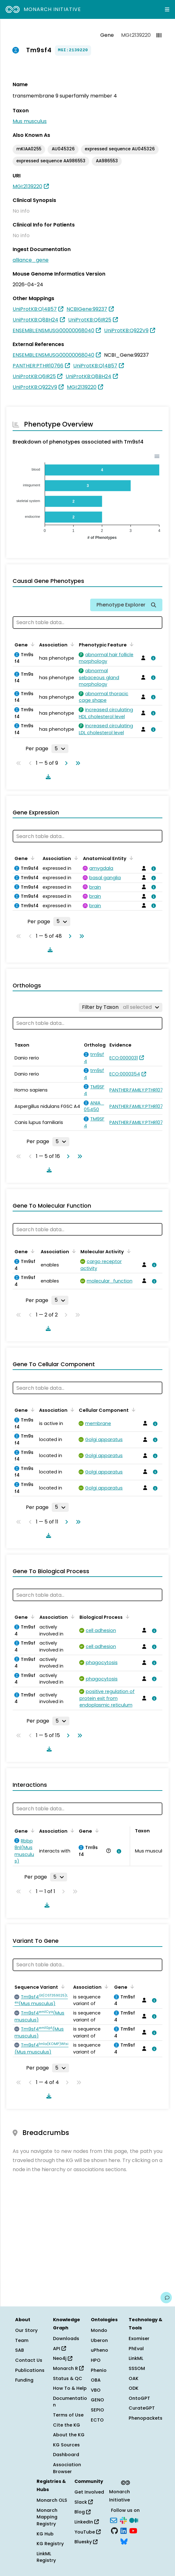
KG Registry (50, 2543)
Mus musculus (30, 121)
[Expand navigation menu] (167, 9)
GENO (97, 2400)
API (59, 2348)
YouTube (87, 2532)
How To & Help (70, 2388)
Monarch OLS (52, 2500)
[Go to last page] (76, 763)
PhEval (136, 2348)
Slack (83, 2502)
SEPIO (97, 2410)
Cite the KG (66, 2425)
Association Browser (67, 2468)
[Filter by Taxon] (120, 1007)
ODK (133, 2388)
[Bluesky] (123, 2541)
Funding (24, 2380)
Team (21, 2340)
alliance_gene (31, 260)
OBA (96, 2380)
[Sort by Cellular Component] (132, 1409)
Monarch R (68, 2368)
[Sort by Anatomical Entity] (130, 858)
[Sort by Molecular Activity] (127, 1251)
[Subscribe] (113, 2520)
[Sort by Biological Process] (126, 1616)
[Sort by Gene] (31, 644)
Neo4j (62, 2358)
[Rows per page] (59, 748)
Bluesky (85, 2542)
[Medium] (133, 2520)
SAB (19, 2350)
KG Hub (45, 2534)
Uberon (99, 2340)
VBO (96, 2390)
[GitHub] (114, 2530)
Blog (82, 2512)
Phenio (99, 2370)
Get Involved (89, 2492)
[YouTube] (133, 2530)
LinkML (136, 2358)
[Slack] (123, 2520)
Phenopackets (145, 2418)
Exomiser (139, 2338)
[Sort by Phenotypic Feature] (130, 644)
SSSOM (137, 2368)
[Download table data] (47, 776)
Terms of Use (68, 2415)
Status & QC (67, 2378)
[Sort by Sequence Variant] (62, 1986)
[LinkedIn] (123, 2530)
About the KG (69, 2435)
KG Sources (66, 2445)
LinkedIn (86, 2522)
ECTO (97, 2420)
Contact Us (28, 2360)
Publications (29, 2370)
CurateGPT (142, 2408)
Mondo (99, 2330)
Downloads (66, 2338)
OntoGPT (139, 2398)
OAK (133, 2378)
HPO (96, 2360)
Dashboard (66, 2454)
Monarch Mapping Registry (47, 2517)
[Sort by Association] (71, 644)
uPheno (99, 2350)
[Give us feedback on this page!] (166, 2297)
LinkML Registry (46, 2557)
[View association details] (152, 658)
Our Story (26, 2330)
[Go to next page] (65, 763)
